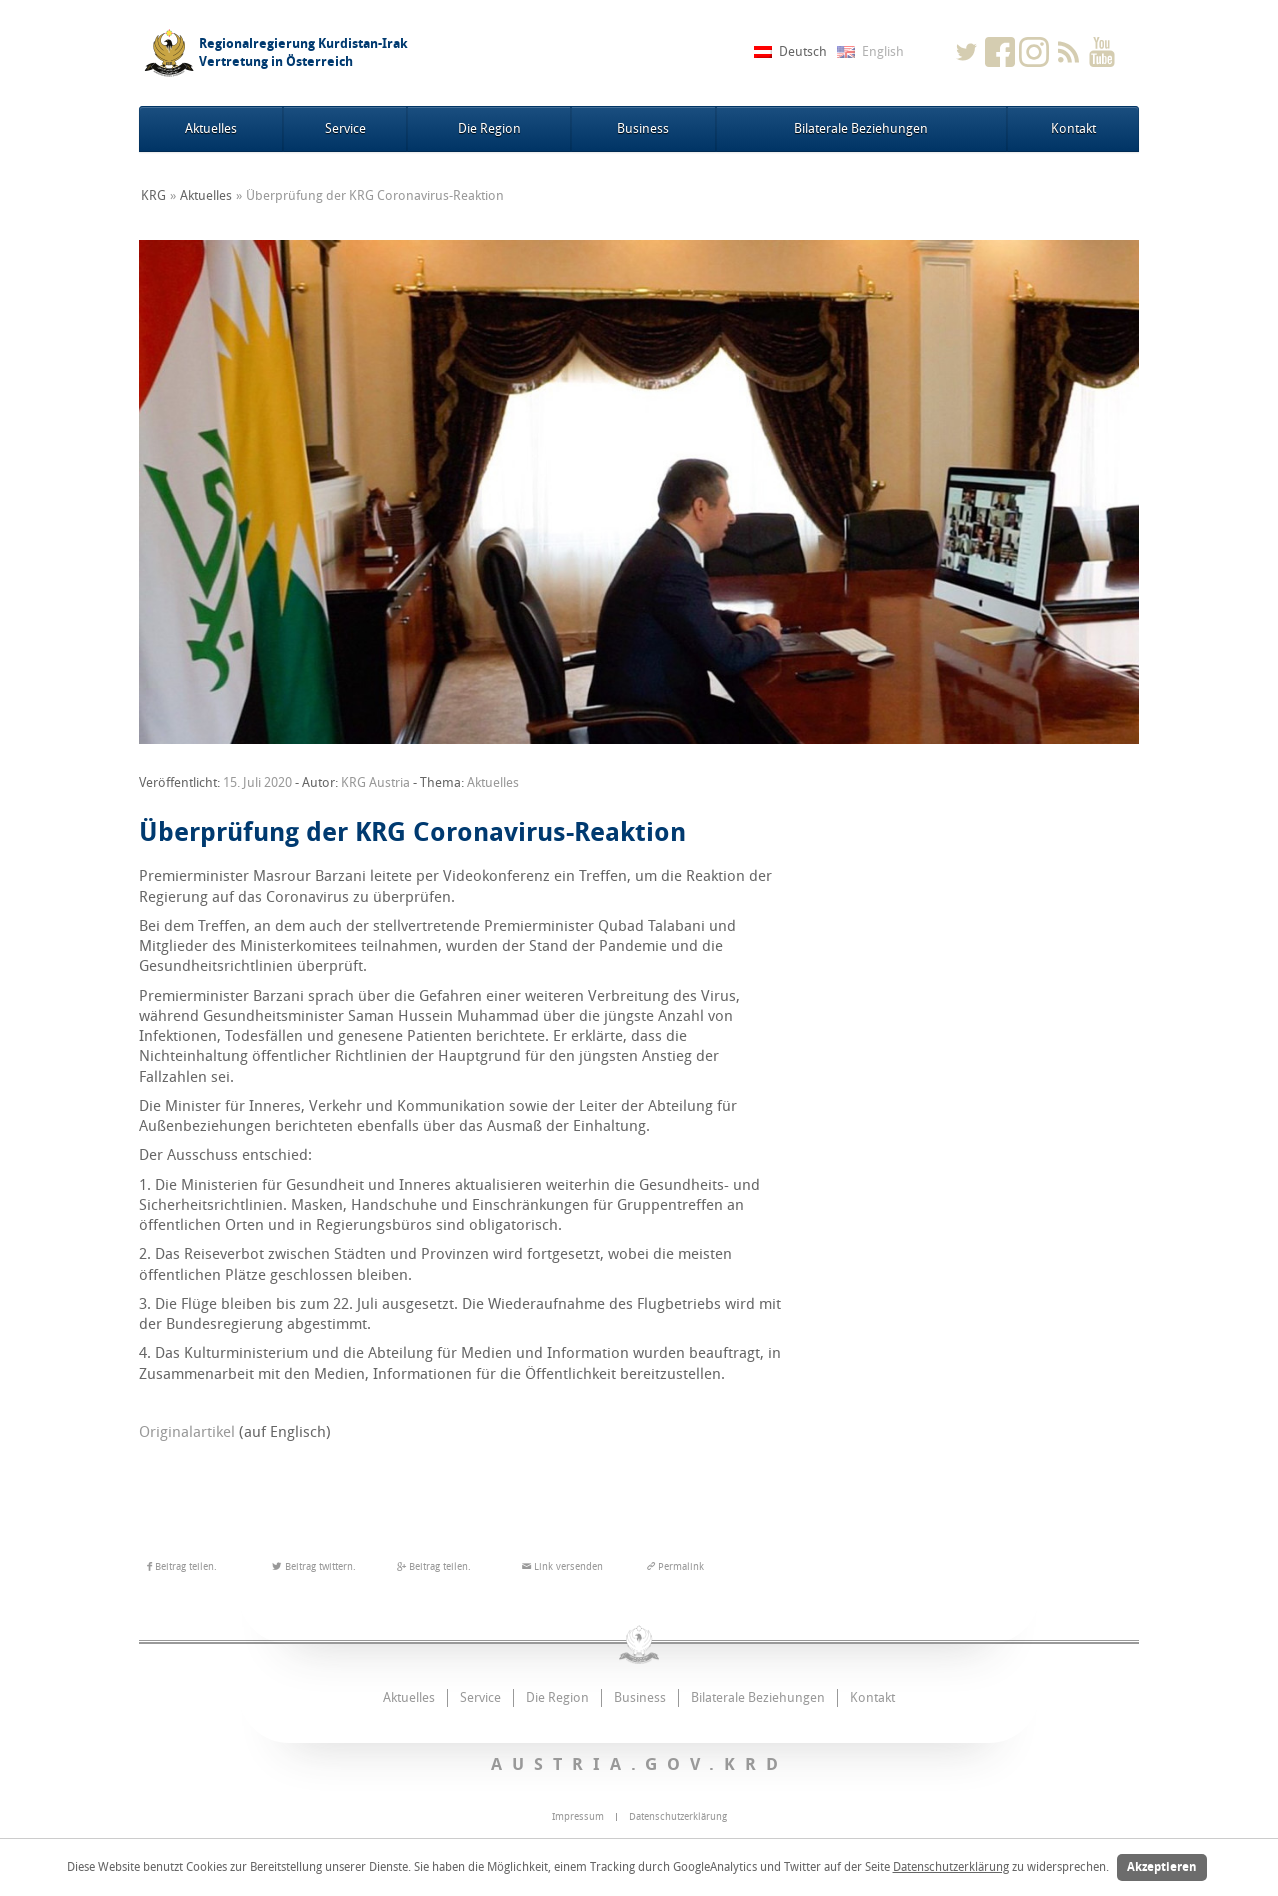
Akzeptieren (1162, 1867)
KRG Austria (375, 782)
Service (345, 128)
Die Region (489, 128)
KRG (153, 195)
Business (643, 128)
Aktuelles (211, 128)
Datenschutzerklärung (951, 1867)
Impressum (578, 1817)
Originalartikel (187, 1432)
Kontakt (1073, 128)
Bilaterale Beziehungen (861, 128)
